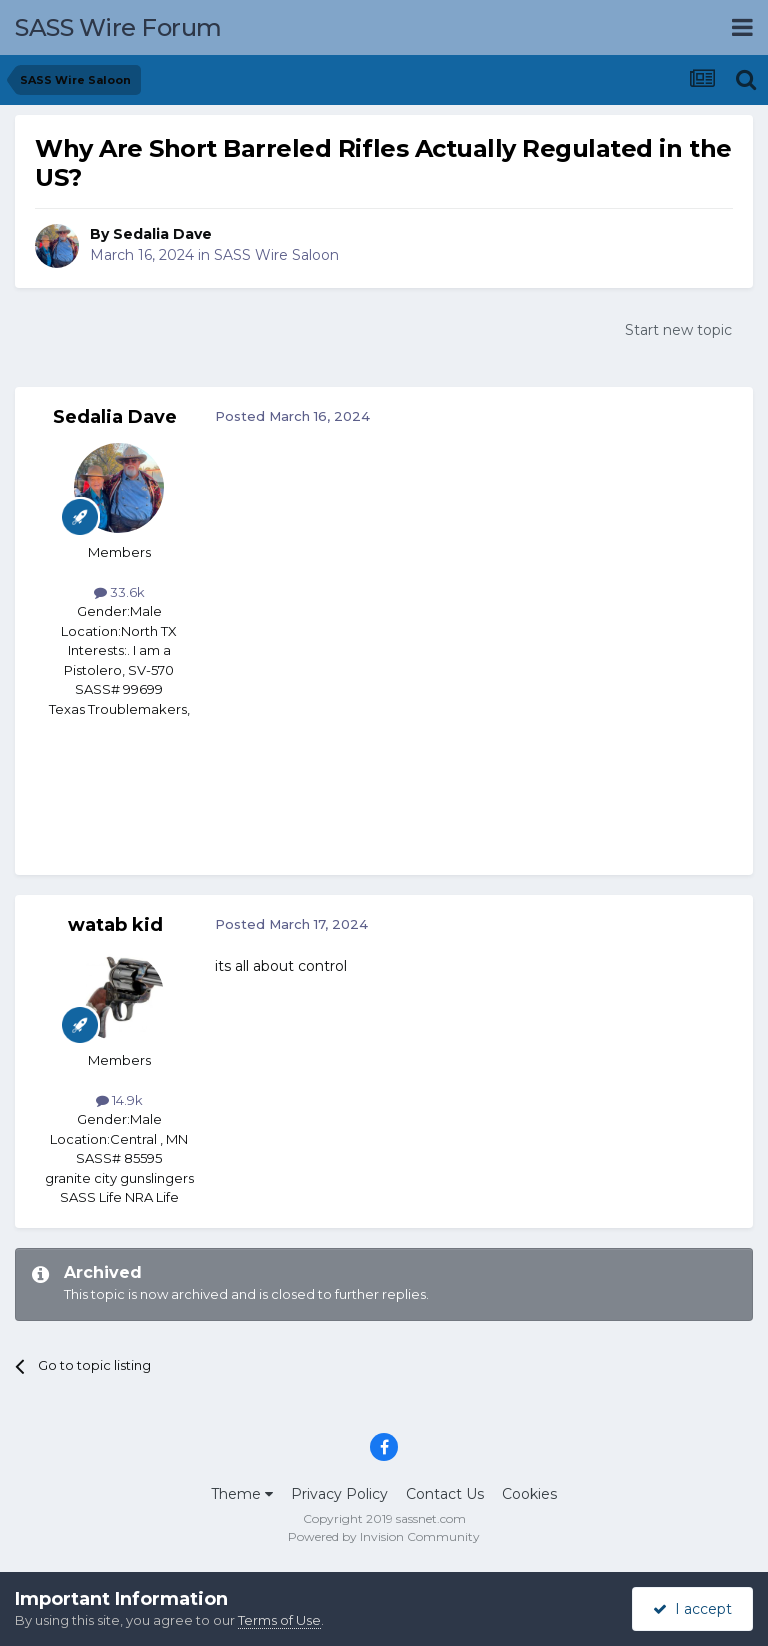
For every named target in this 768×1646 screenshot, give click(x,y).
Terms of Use (279, 1620)
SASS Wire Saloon (276, 255)
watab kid (115, 925)
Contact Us (445, 1494)
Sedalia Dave (162, 234)
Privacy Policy (339, 1494)
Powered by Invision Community (384, 1536)
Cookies (529, 1494)
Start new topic (678, 330)
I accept (692, 1609)
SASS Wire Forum (118, 27)
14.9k (119, 1100)
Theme (242, 1494)
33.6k (119, 592)
